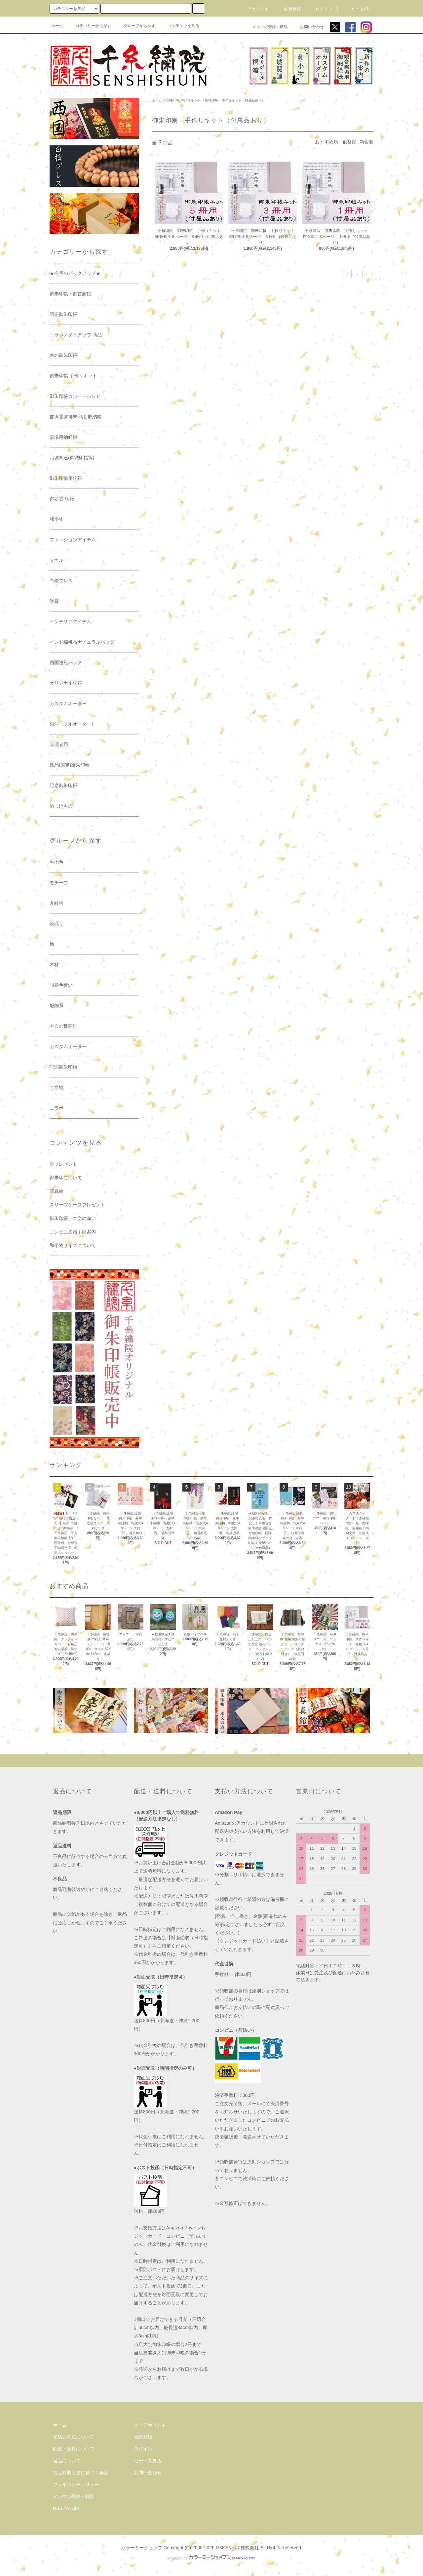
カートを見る (148, 2460)
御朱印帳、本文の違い (73, 1218)
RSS (57, 2508)
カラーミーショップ (141, 2547)
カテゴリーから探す (89, 25)
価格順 (350, 141)
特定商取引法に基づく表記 (80, 2472)
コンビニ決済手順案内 (73, 1231)
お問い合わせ (308, 26)
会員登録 (288, 9)
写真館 (56, 1191)
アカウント (254, 9)
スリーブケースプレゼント (77, 1204)
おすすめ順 (326, 141)
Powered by (211, 2558)
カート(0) (356, 9)
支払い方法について (74, 2437)
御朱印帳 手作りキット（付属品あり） (235, 100)
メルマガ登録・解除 (266, 26)
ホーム (57, 25)
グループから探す (135, 25)
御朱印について (66, 1177)
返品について (67, 2460)
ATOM (72, 2508)
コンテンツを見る (179, 25)
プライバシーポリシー (76, 2484)
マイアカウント (150, 2425)
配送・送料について (74, 2448)
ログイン (320, 9)
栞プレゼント (63, 1164)
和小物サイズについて (73, 1245)
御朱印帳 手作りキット (184, 100)
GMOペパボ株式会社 (237, 2547)
